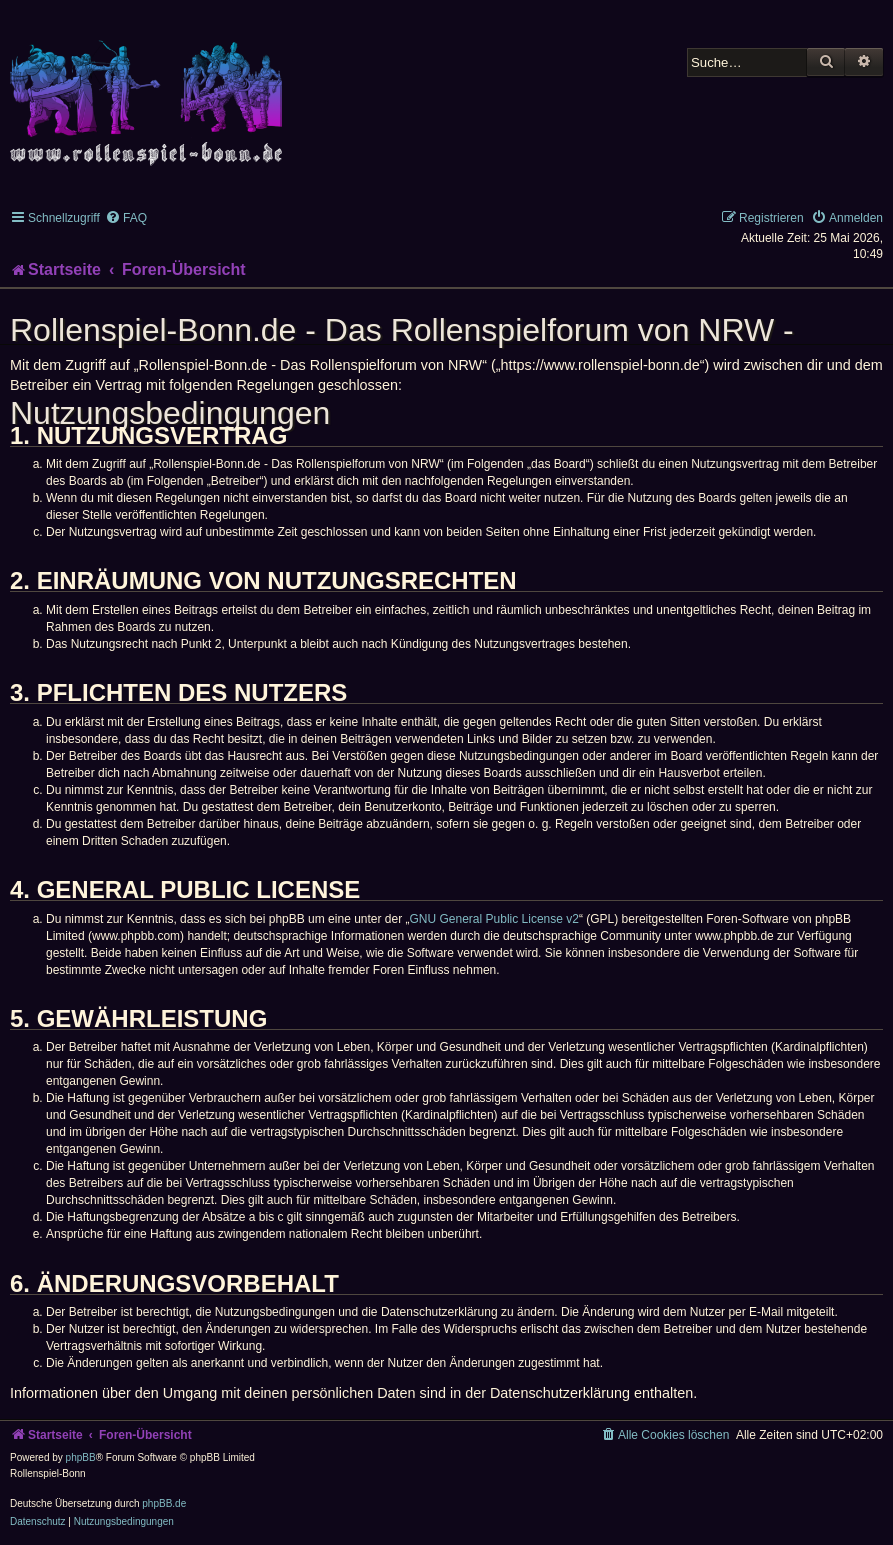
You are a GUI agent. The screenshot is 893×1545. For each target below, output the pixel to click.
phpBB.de (164, 1503)
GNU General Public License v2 (494, 919)
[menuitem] (126, 218)
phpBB (81, 1457)
